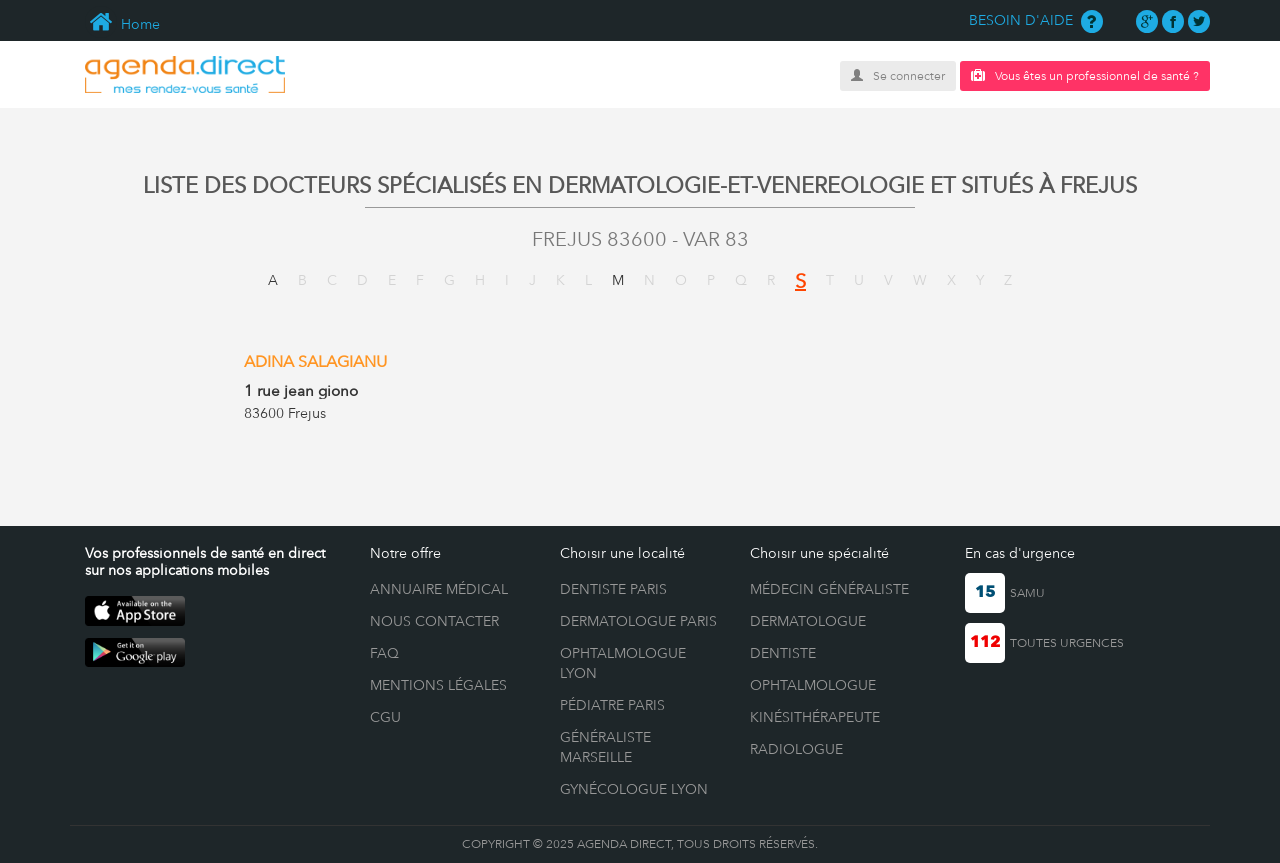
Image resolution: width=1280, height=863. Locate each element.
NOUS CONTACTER (434, 621)
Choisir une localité (622, 553)
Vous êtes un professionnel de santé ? (1085, 75)
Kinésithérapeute (815, 717)
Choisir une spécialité (819, 553)
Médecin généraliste (829, 589)
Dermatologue (808, 621)
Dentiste (783, 653)
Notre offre (405, 553)
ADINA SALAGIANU (315, 361)
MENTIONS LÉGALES (438, 685)
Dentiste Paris (613, 589)
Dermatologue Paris (638, 621)
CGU (385, 717)
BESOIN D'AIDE (1036, 20)
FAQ (384, 653)
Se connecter (898, 76)
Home (122, 24)
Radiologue (796, 749)
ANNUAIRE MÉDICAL (439, 589)
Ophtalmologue (813, 685)
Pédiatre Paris (612, 705)
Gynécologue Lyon (634, 789)
